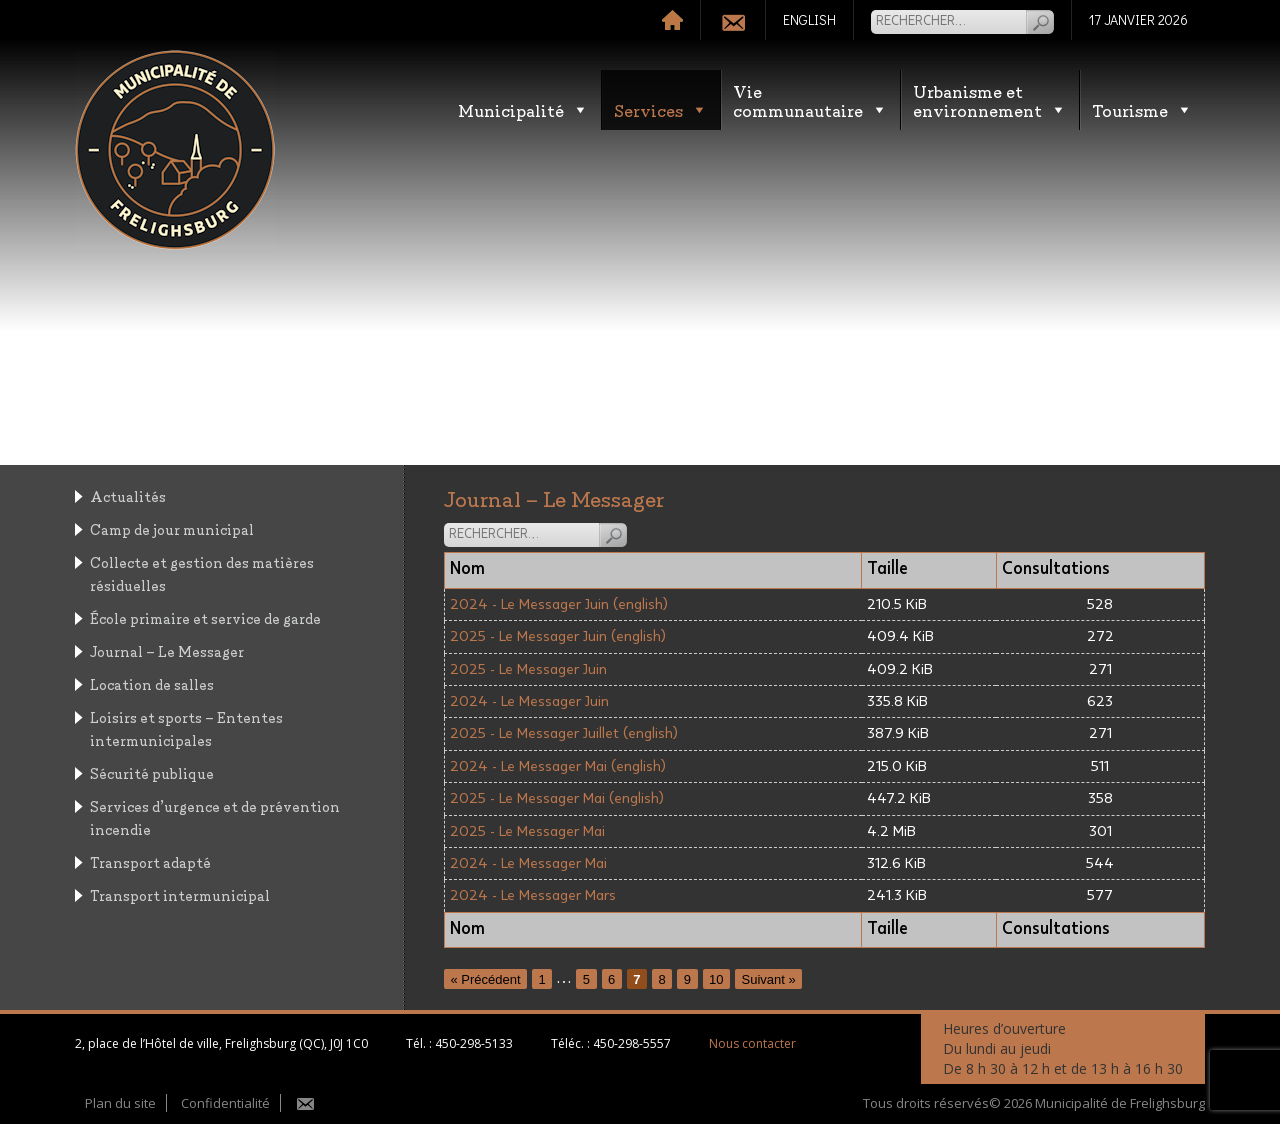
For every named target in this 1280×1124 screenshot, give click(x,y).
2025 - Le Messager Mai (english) (557, 798)
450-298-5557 (632, 1043)
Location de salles (152, 683)
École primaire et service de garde (205, 617)
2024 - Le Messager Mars (533, 895)
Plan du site (120, 1103)
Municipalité (523, 109)
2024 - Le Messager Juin (529, 701)
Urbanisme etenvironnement (990, 100)
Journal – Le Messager (167, 650)
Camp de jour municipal (172, 528)
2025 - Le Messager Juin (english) (558, 636)
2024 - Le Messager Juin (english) (559, 604)
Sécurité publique (152, 772)
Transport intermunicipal (180, 894)
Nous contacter (752, 1043)
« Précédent (486, 978)
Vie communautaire (810, 100)
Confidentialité (225, 1103)
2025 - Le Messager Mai (527, 831)
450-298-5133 (474, 1043)
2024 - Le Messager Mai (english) (558, 766)
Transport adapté (150, 861)
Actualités (128, 495)
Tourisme (1142, 109)
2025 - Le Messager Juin (528, 669)
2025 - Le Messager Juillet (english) (564, 733)
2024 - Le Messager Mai (528, 863)
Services (661, 109)
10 (716, 978)
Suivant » (768, 978)
